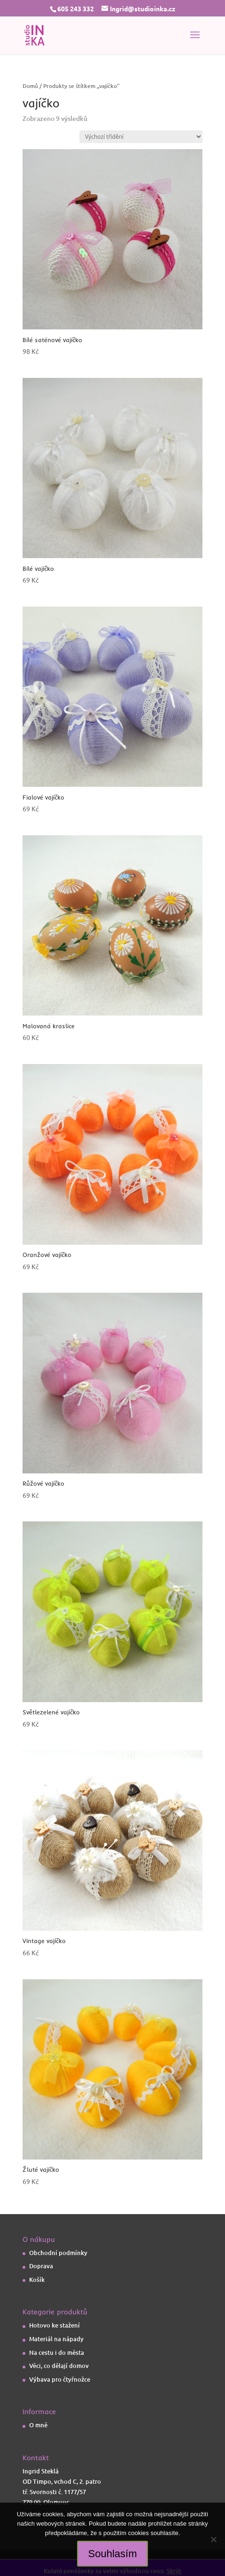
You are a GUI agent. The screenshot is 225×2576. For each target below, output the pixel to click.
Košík (37, 2279)
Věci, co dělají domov (59, 2365)
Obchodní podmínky (58, 2252)
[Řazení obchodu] (140, 136)
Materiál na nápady (56, 2339)
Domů (30, 86)
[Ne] (213, 2539)
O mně (38, 2425)
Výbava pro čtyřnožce (59, 2379)
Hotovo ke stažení (54, 2325)
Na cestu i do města (56, 2352)
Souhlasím (112, 2554)
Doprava (41, 2266)
